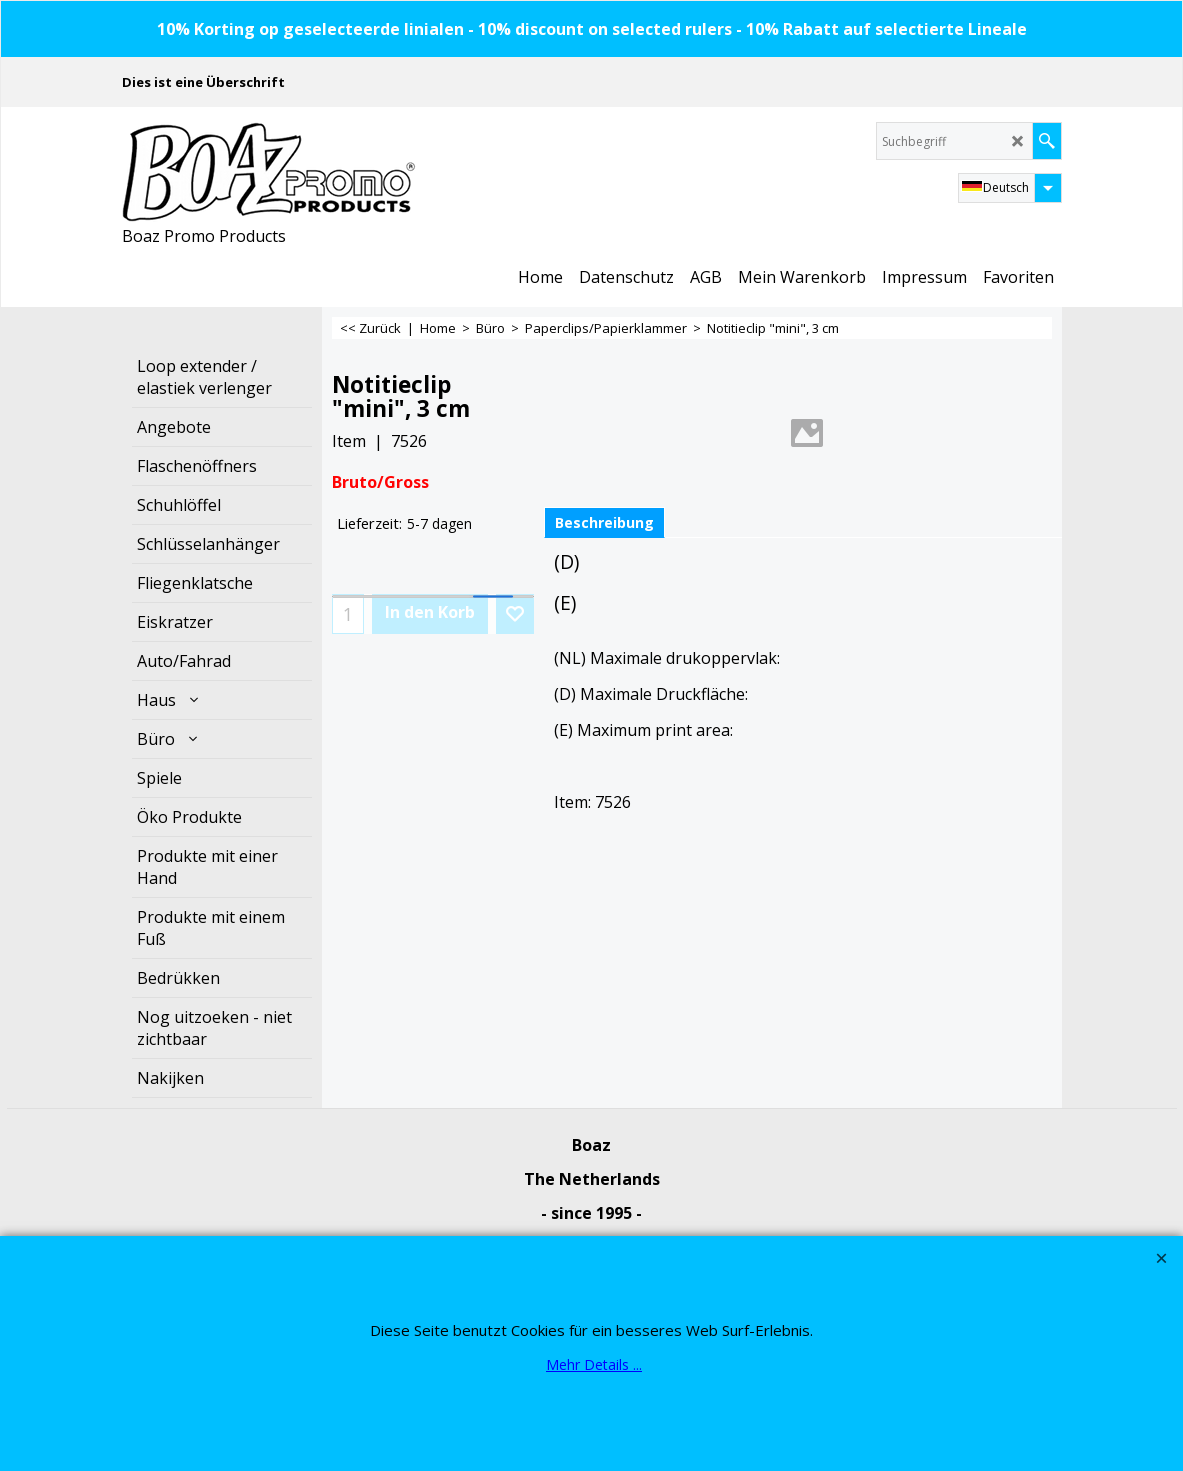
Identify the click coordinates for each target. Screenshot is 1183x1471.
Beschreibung (604, 522)
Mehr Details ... (594, 1364)
